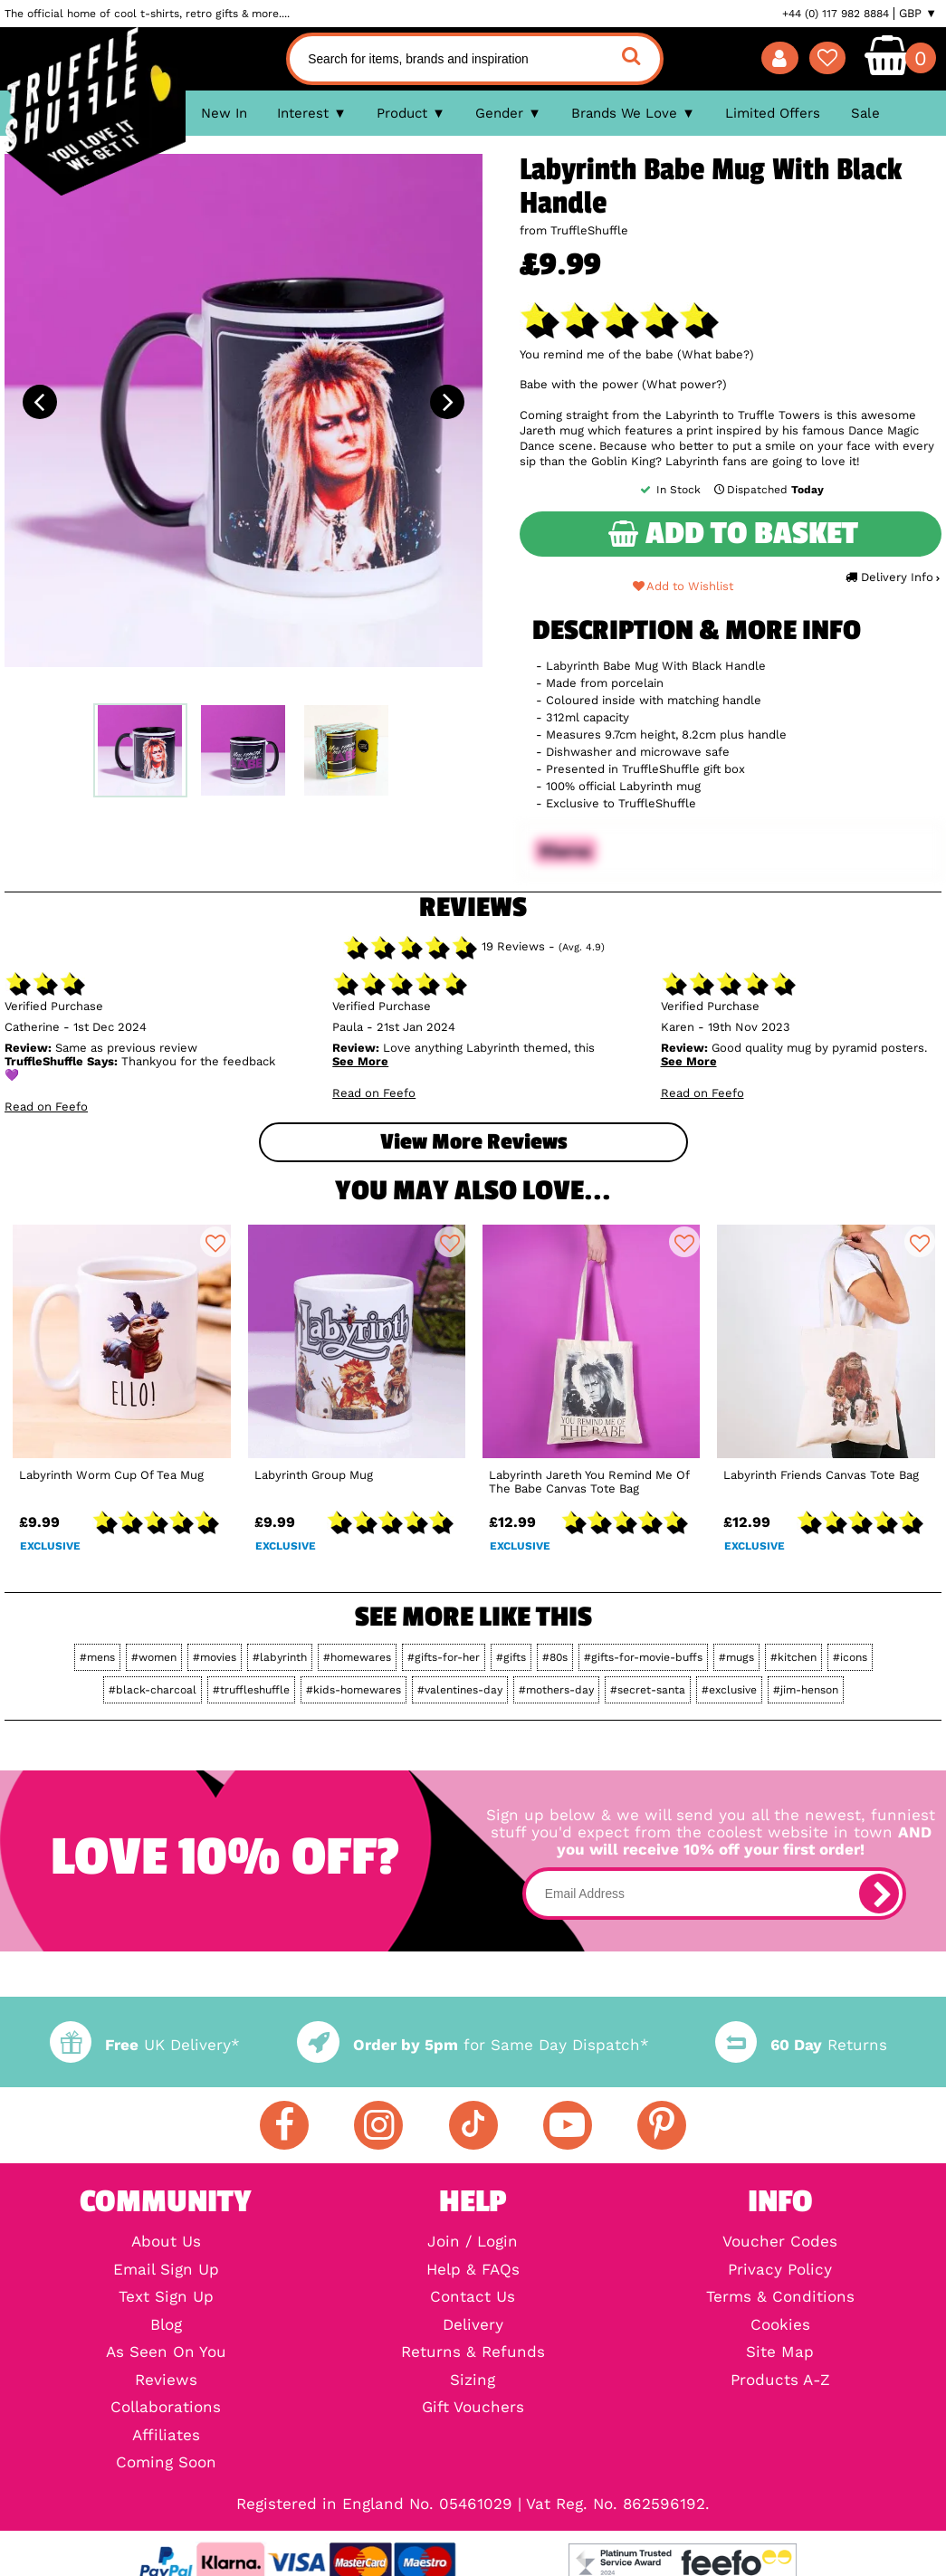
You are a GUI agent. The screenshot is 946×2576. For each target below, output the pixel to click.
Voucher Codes (779, 2242)
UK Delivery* (145, 2045)
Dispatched (768, 489)
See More (360, 1061)
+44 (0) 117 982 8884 (835, 13)
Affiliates (166, 2436)
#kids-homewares (353, 1690)
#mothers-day (556, 1690)
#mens (97, 1657)
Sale (865, 113)
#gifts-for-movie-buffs (643, 1657)
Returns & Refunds (473, 2353)
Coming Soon (166, 2463)
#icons (850, 1657)
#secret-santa (647, 1690)
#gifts (511, 1657)
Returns (801, 2045)
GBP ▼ (918, 13)
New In (224, 113)
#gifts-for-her (443, 1657)
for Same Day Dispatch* (472, 2045)
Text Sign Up (166, 2297)
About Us (166, 2242)
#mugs (736, 1657)
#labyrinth (280, 1657)
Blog (166, 2325)
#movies (214, 1657)
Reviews (166, 2381)
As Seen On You (166, 2353)
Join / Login (472, 2242)
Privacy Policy (780, 2270)
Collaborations (165, 2408)
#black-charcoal (152, 1690)
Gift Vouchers (473, 2408)
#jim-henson (805, 1690)
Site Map (780, 2353)
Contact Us (472, 2297)
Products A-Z (780, 2381)
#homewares (357, 1657)
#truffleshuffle (251, 1690)
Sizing (472, 2381)
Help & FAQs (473, 2270)
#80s (555, 1657)
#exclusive (729, 1690)
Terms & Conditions (780, 2297)
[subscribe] (879, 1893)
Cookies (780, 2325)
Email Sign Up (166, 2270)
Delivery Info (892, 577)
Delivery (473, 2325)
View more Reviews (473, 1142)
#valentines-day (459, 1690)
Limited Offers (772, 113)
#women (154, 1657)
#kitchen (793, 1657)
